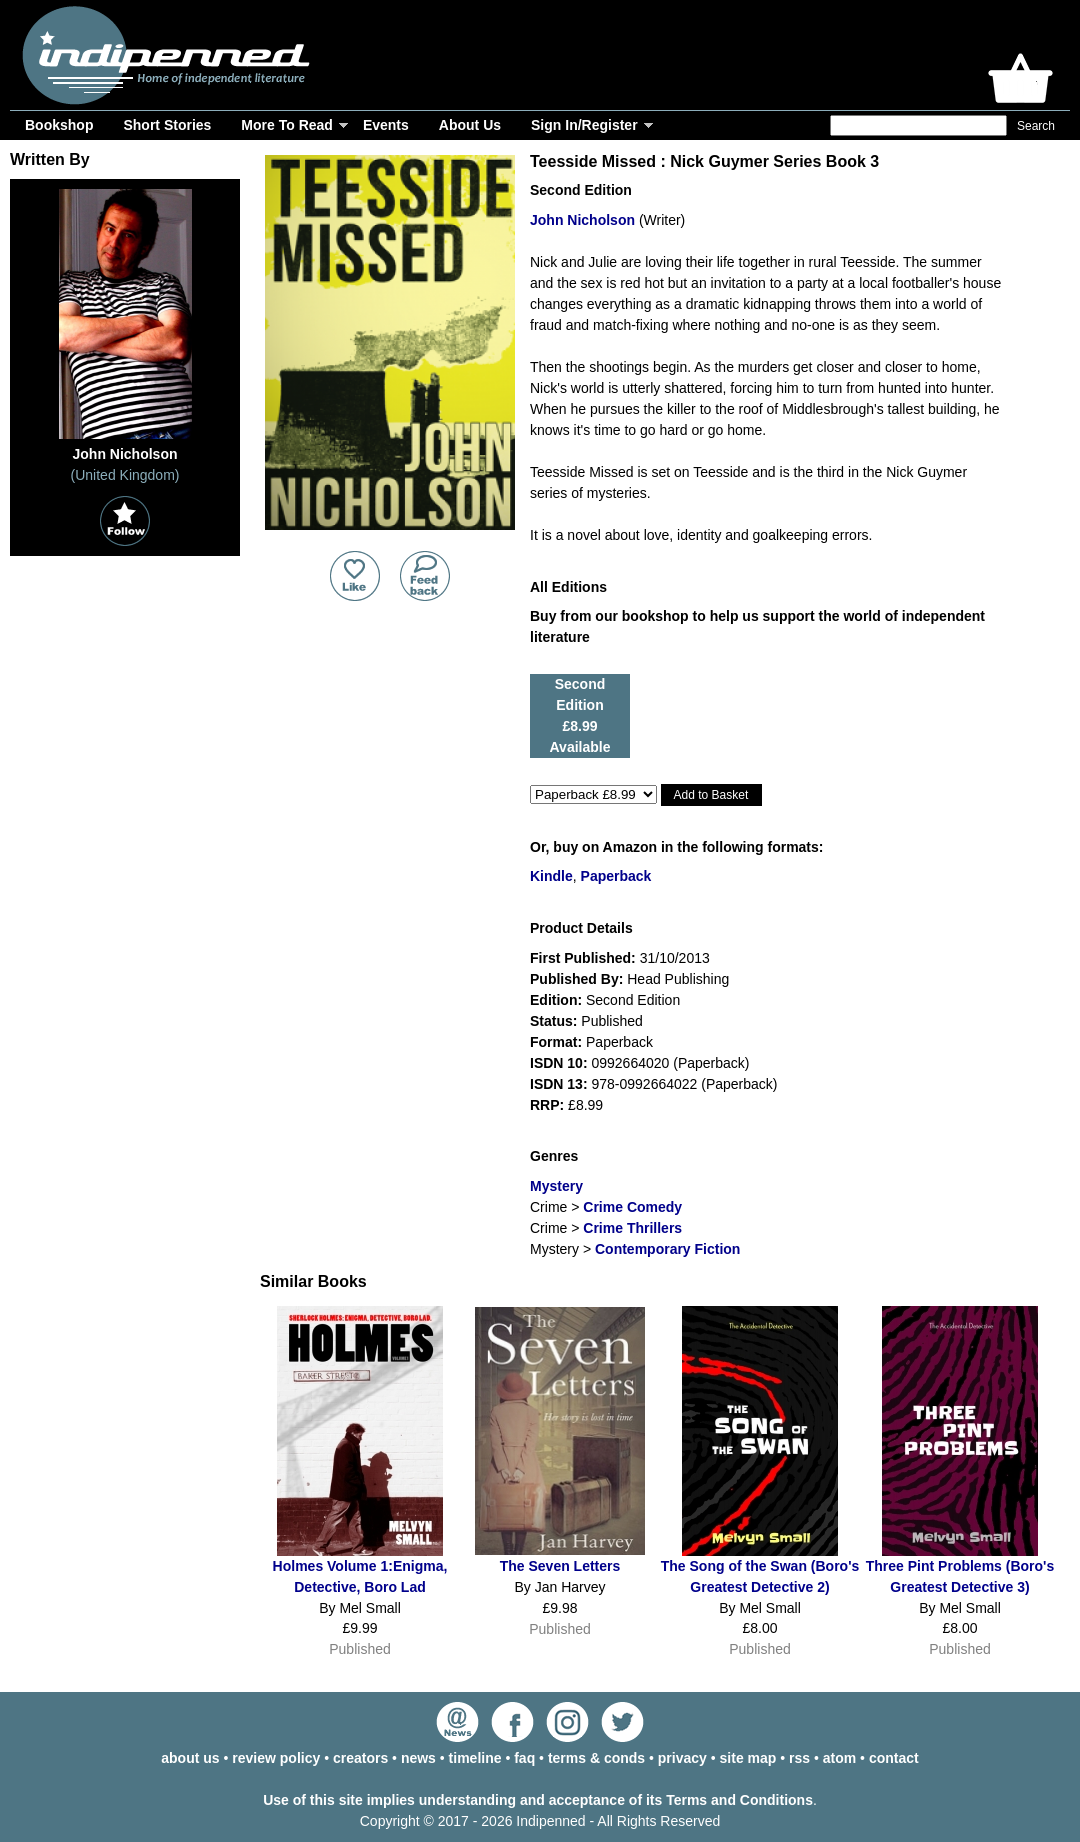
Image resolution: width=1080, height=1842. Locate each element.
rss (799, 1758)
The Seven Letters (560, 1566)
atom (839, 1758)
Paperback (616, 876)
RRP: (547, 1105)
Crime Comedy (632, 1207)
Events (386, 125)
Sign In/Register (584, 125)
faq (524, 1758)
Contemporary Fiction (667, 1249)
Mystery (556, 1186)
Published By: (576, 979)
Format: (556, 1042)
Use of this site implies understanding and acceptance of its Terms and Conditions (538, 1800)
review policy (276, 1758)
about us (190, 1758)
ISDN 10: (559, 1063)
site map (748, 1758)
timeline (475, 1758)
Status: (553, 1021)
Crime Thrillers (632, 1228)
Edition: (556, 1000)
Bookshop (59, 125)
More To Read (287, 125)
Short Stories (167, 125)
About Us (470, 125)
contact (894, 1758)
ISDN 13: (559, 1084)
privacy (682, 1758)
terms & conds (596, 1758)
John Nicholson (582, 220)
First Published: (583, 958)
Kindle (551, 876)
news (418, 1758)
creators (360, 1758)
